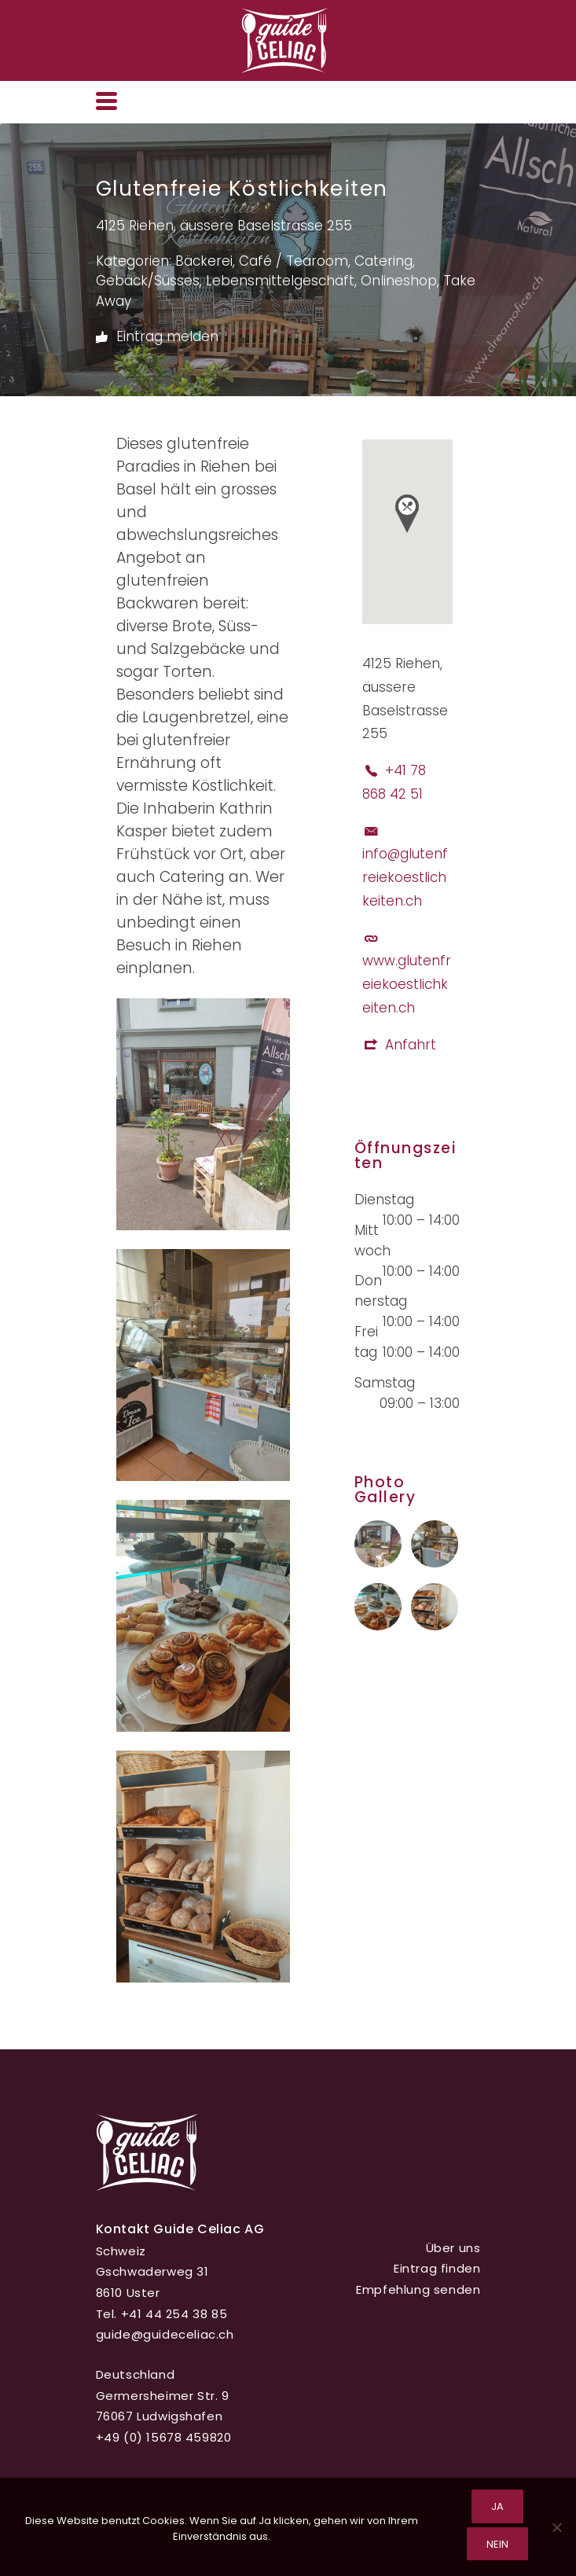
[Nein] (556, 2527)
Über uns (453, 2248)
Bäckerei (204, 261)
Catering (383, 261)
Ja (497, 2506)
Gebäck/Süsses (148, 280)
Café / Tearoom (293, 261)
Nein (497, 2544)
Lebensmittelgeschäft (280, 280)
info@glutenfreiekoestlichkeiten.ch (405, 877)
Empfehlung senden (418, 2289)
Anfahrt (410, 1044)
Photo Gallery (385, 1490)
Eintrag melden (157, 337)
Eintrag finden (437, 2268)
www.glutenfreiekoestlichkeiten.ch (406, 984)
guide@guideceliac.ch (165, 2334)
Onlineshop (399, 280)
